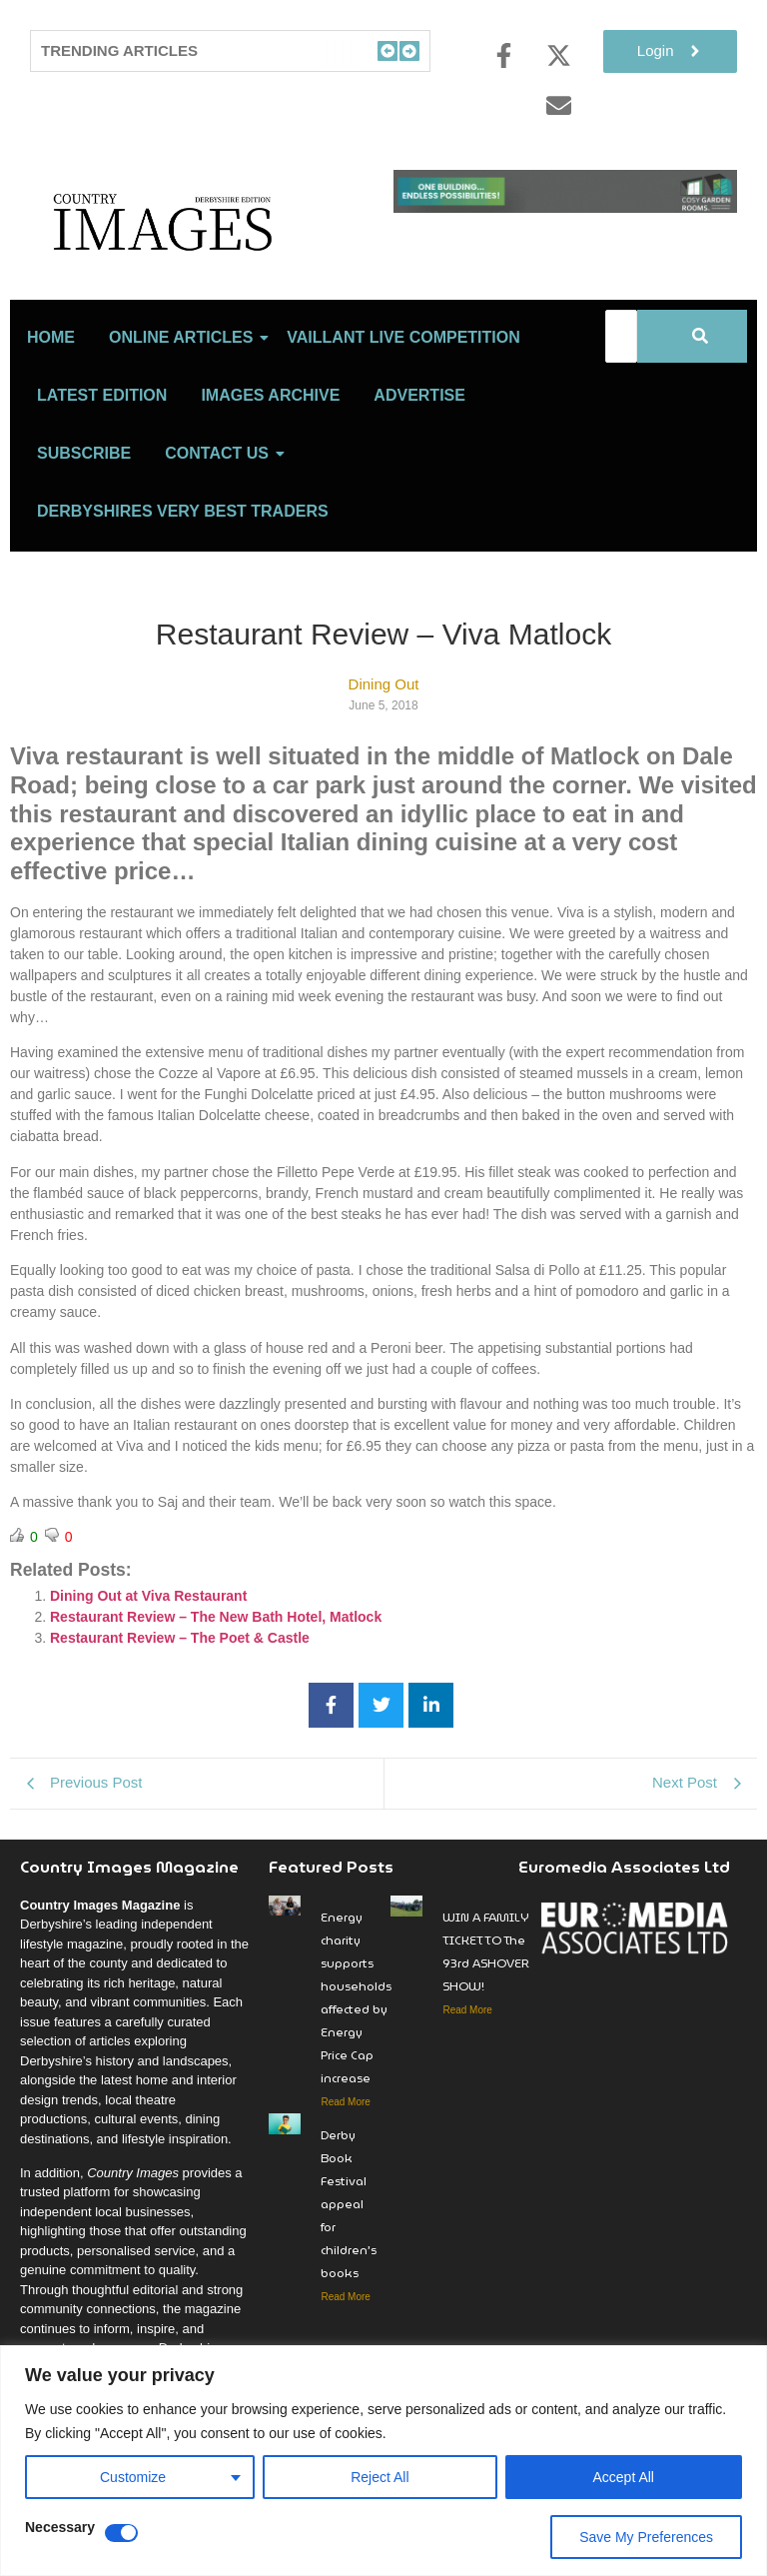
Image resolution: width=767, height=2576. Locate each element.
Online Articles (184, 365)
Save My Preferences (646, 2537)
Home (51, 365)
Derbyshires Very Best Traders (183, 539)
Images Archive (270, 423)
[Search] (621, 364)
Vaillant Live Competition (403, 365)
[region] (383, 2460)
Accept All (623, 2477)
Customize (133, 2477)
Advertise (419, 423)
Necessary (60, 2527)
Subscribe (84, 481)
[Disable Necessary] (121, 2533)
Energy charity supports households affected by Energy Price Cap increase (356, 2025)
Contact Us (220, 481)
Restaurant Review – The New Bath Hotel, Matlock (216, 1645)
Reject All (379, 2477)
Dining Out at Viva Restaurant (148, 1624)
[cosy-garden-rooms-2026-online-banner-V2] (565, 207)
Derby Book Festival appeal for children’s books (349, 2231)
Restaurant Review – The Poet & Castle (180, 1666)
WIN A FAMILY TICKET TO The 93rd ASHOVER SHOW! (485, 1979)
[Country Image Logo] (202, 235)
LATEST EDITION (102, 423)
